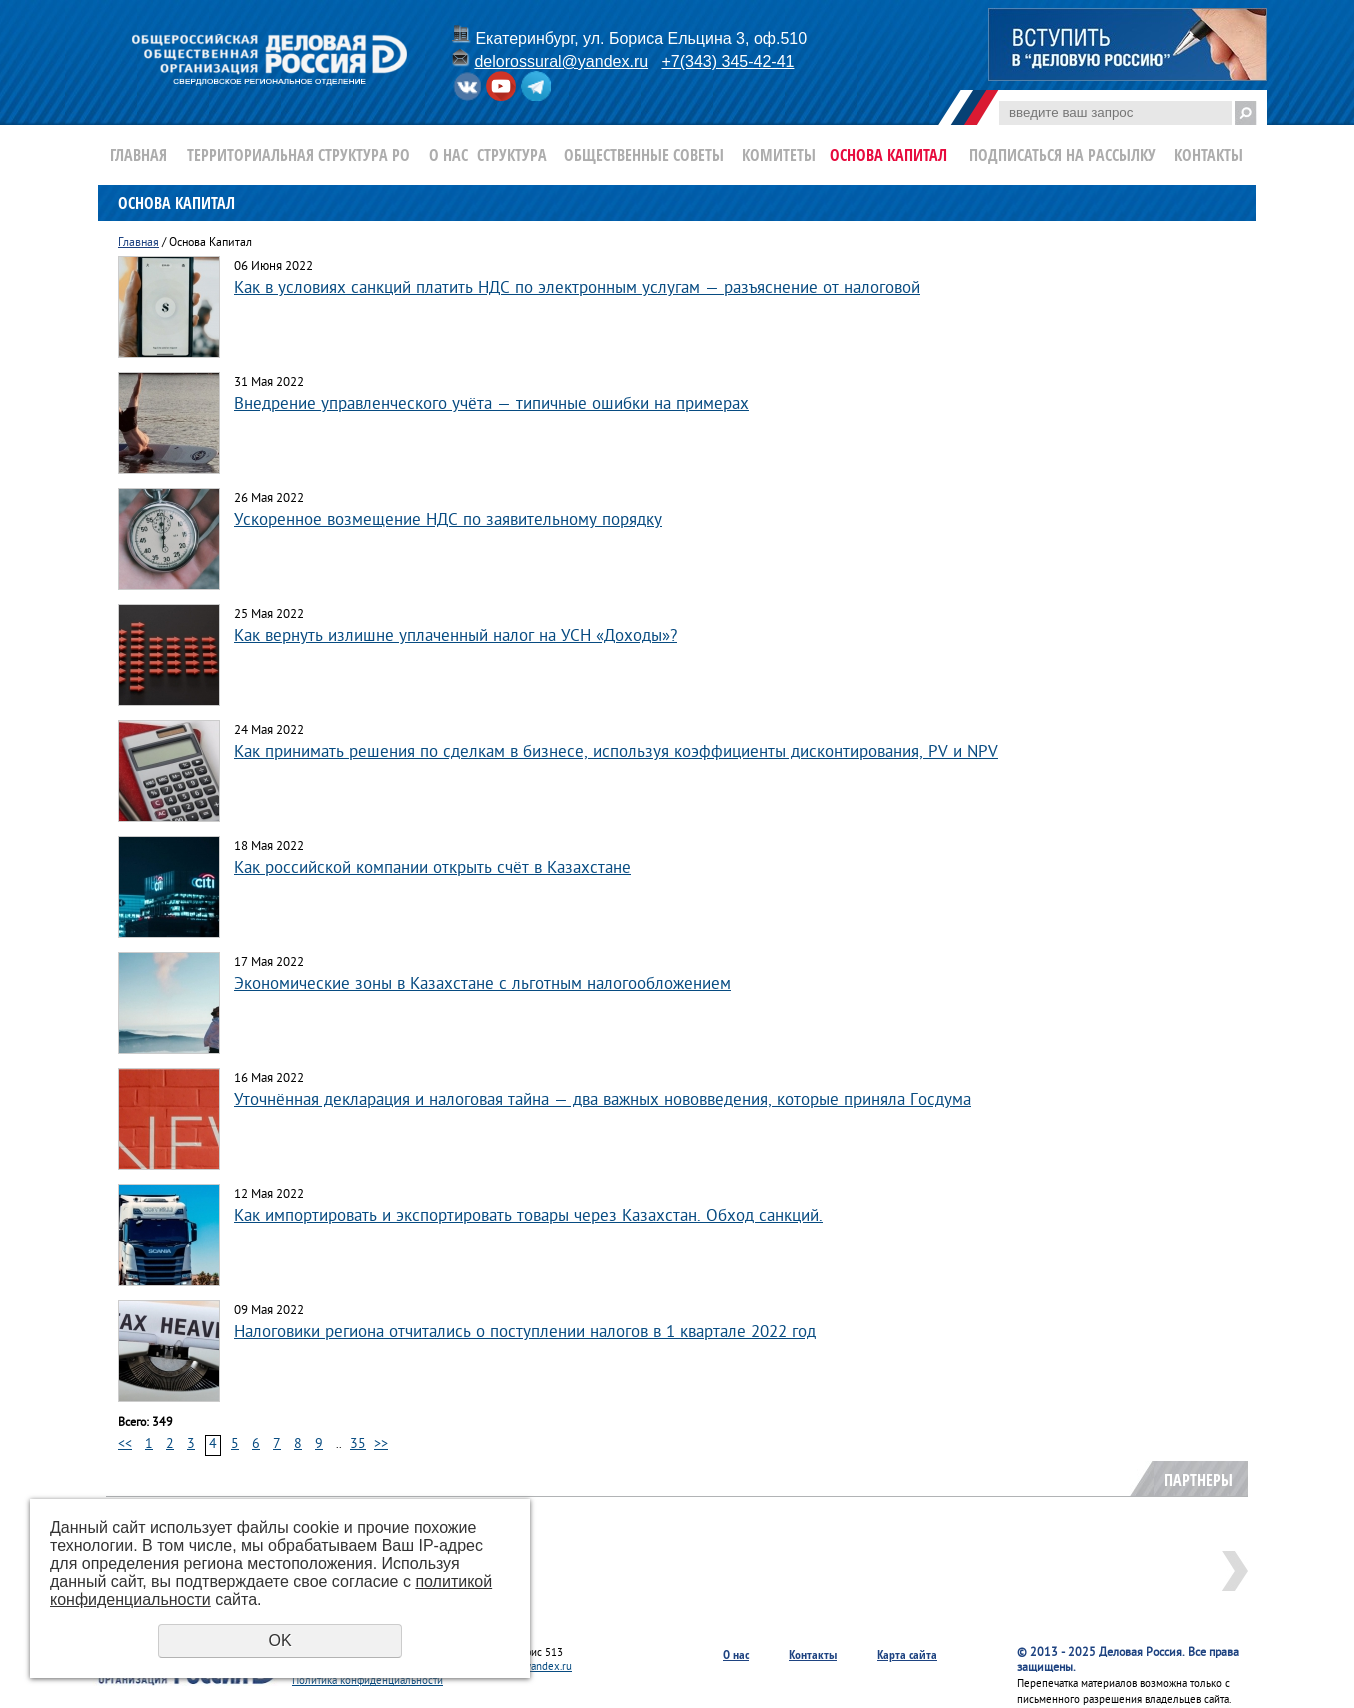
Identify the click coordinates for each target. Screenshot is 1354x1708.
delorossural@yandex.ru (561, 61)
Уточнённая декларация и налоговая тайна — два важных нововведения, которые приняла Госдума (602, 1100)
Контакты (1208, 155)
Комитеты (779, 155)
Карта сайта (907, 1654)
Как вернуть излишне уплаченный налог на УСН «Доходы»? (455, 636)
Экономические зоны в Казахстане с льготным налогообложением (482, 984)
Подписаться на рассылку (1062, 155)
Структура (512, 155)
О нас (448, 155)
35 (358, 1444)
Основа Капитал (888, 155)
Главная (138, 155)
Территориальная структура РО (298, 155)
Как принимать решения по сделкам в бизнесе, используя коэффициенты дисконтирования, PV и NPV (616, 752)
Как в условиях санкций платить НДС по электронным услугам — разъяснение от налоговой (577, 288)
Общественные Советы (644, 155)
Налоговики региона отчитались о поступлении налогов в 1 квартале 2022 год (525, 1332)
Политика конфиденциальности (367, 1681)
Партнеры (1198, 1480)
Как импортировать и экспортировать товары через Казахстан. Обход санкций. (528, 1216)
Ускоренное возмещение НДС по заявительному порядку (448, 520)
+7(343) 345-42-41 (727, 61)
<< (125, 1444)
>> (381, 1444)
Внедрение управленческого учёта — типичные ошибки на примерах (491, 404)
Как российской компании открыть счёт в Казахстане (432, 868)
